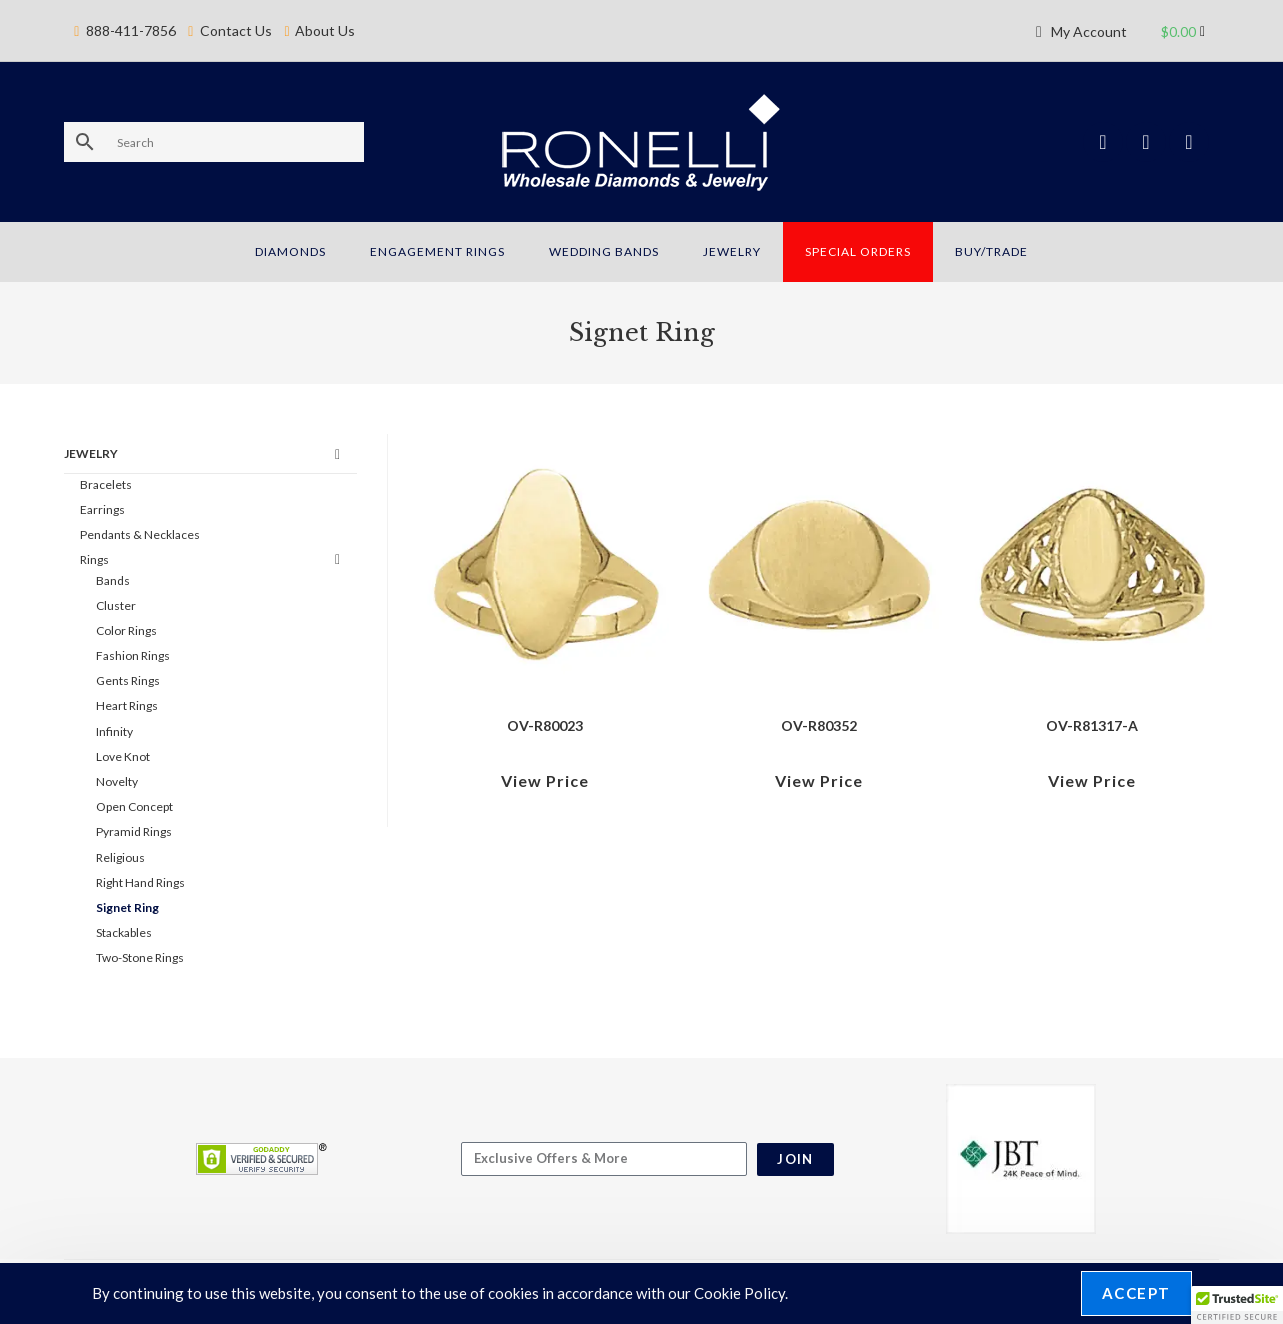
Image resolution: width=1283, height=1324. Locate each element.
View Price (545, 780)
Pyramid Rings (134, 831)
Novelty (117, 781)
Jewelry (91, 453)
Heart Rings (127, 705)
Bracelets (106, 484)
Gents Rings (128, 680)
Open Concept (134, 806)
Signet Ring (127, 907)
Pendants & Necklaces (140, 534)
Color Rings (126, 630)
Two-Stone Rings (140, 957)
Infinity (114, 731)
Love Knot (123, 756)
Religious (120, 857)
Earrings (102, 509)
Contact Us (236, 17)
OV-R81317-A (1092, 725)
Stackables (124, 932)
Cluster (116, 605)
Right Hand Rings (140, 882)
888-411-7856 (131, 17)
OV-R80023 (545, 725)
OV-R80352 (819, 725)
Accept (1136, 1293)
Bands (113, 580)
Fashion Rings (133, 655)
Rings (94, 559)
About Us (325, 17)
